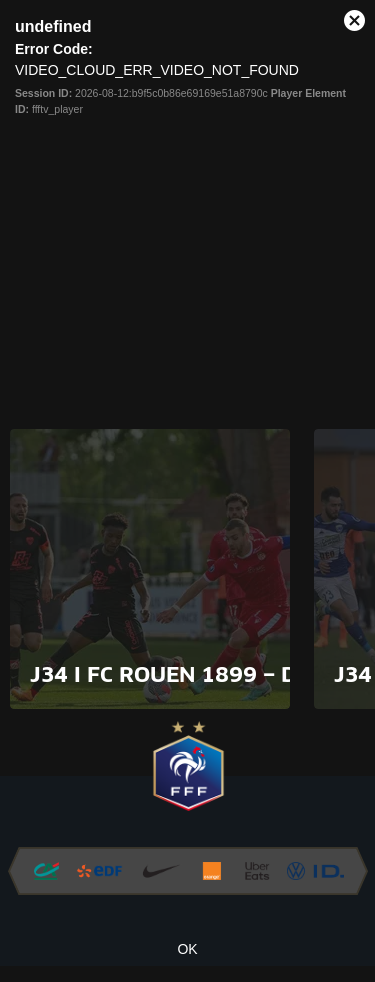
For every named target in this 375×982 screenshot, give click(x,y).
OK (187, 949)
